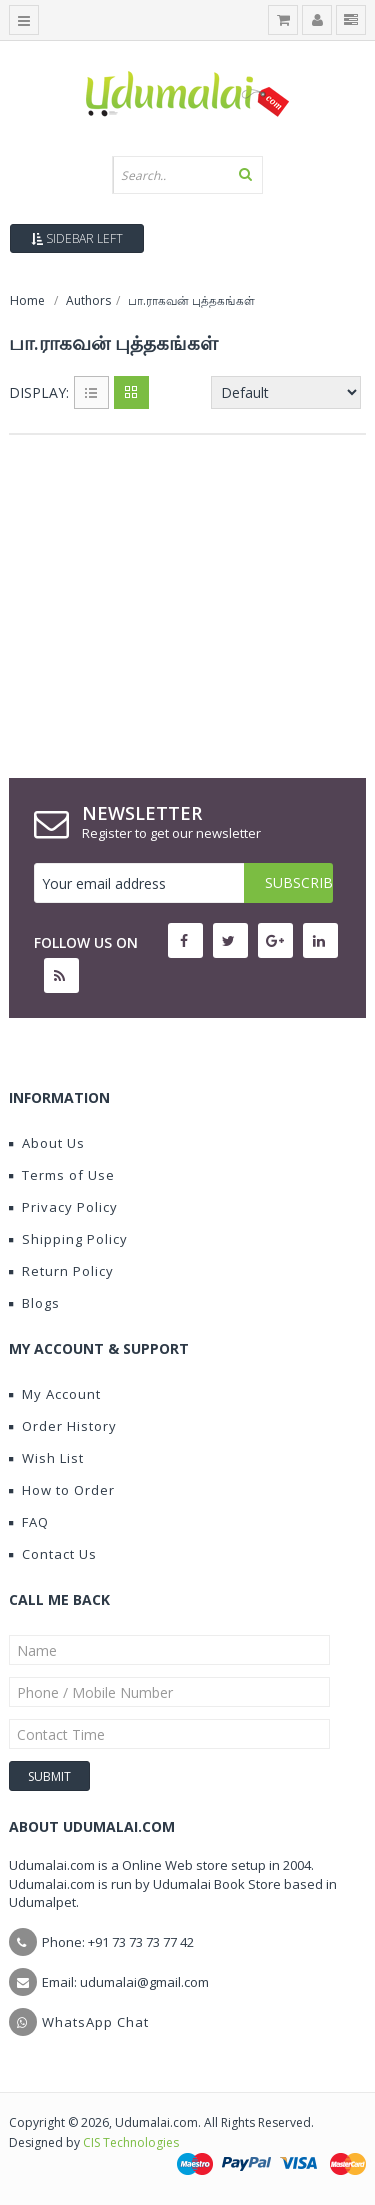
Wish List (46, 1458)
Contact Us (53, 1554)
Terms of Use (62, 1175)
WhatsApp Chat (95, 2022)
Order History (63, 1426)
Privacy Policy (63, 1207)
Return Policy (61, 1271)
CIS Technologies (131, 2142)
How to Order (62, 1490)
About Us (47, 1143)
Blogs (34, 1303)
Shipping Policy (68, 1239)
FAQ (29, 1522)
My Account (55, 1394)
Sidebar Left (77, 238)
